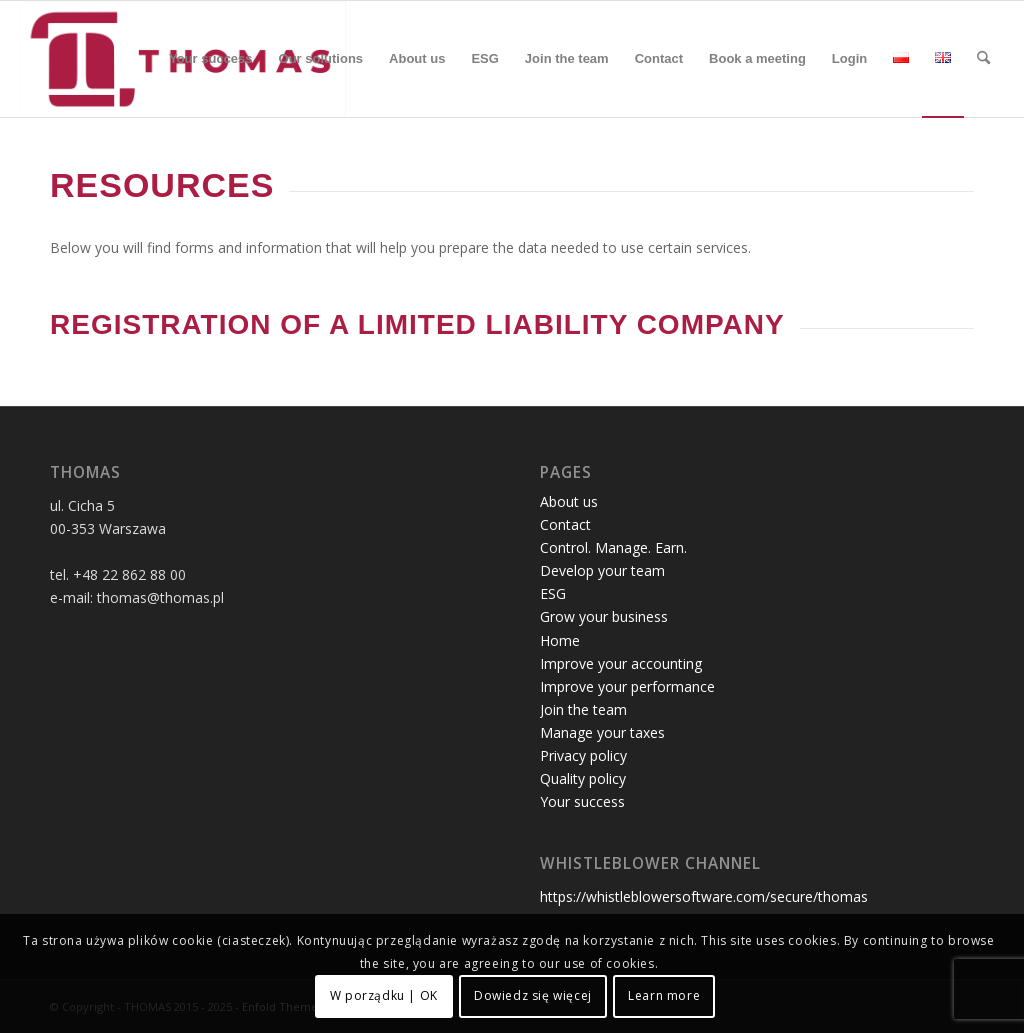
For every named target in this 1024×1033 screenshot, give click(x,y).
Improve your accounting (621, 663)
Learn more (664, 995)
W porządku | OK (384, 995)
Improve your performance (627, 686)
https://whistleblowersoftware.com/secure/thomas (704, 896)
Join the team (583, 709)
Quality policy (583, 778)
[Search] (983, 59)
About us (569, 501)
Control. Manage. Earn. (613, 547)
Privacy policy (583, 755)
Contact (565, 524)
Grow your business (604, 616)
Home (560, 640)
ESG (553, 593)
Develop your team (602, 570)
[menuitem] (211, 59)
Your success (582, 801)
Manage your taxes (602, 732)
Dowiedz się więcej (533, 995)
